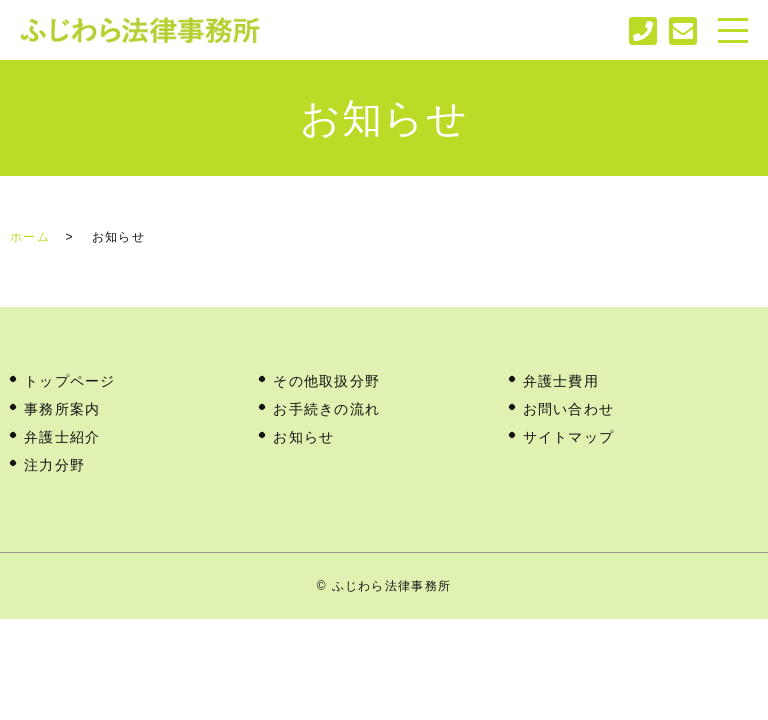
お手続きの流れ (326, 409)
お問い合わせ (569, 409)
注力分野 (54, 465)
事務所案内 (62, 409)
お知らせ (303, 437)
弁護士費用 (561, 381)
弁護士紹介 (62, 437)
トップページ (70, 381)
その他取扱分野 (326, 381)
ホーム (30, 237)
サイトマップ (569, 437)
